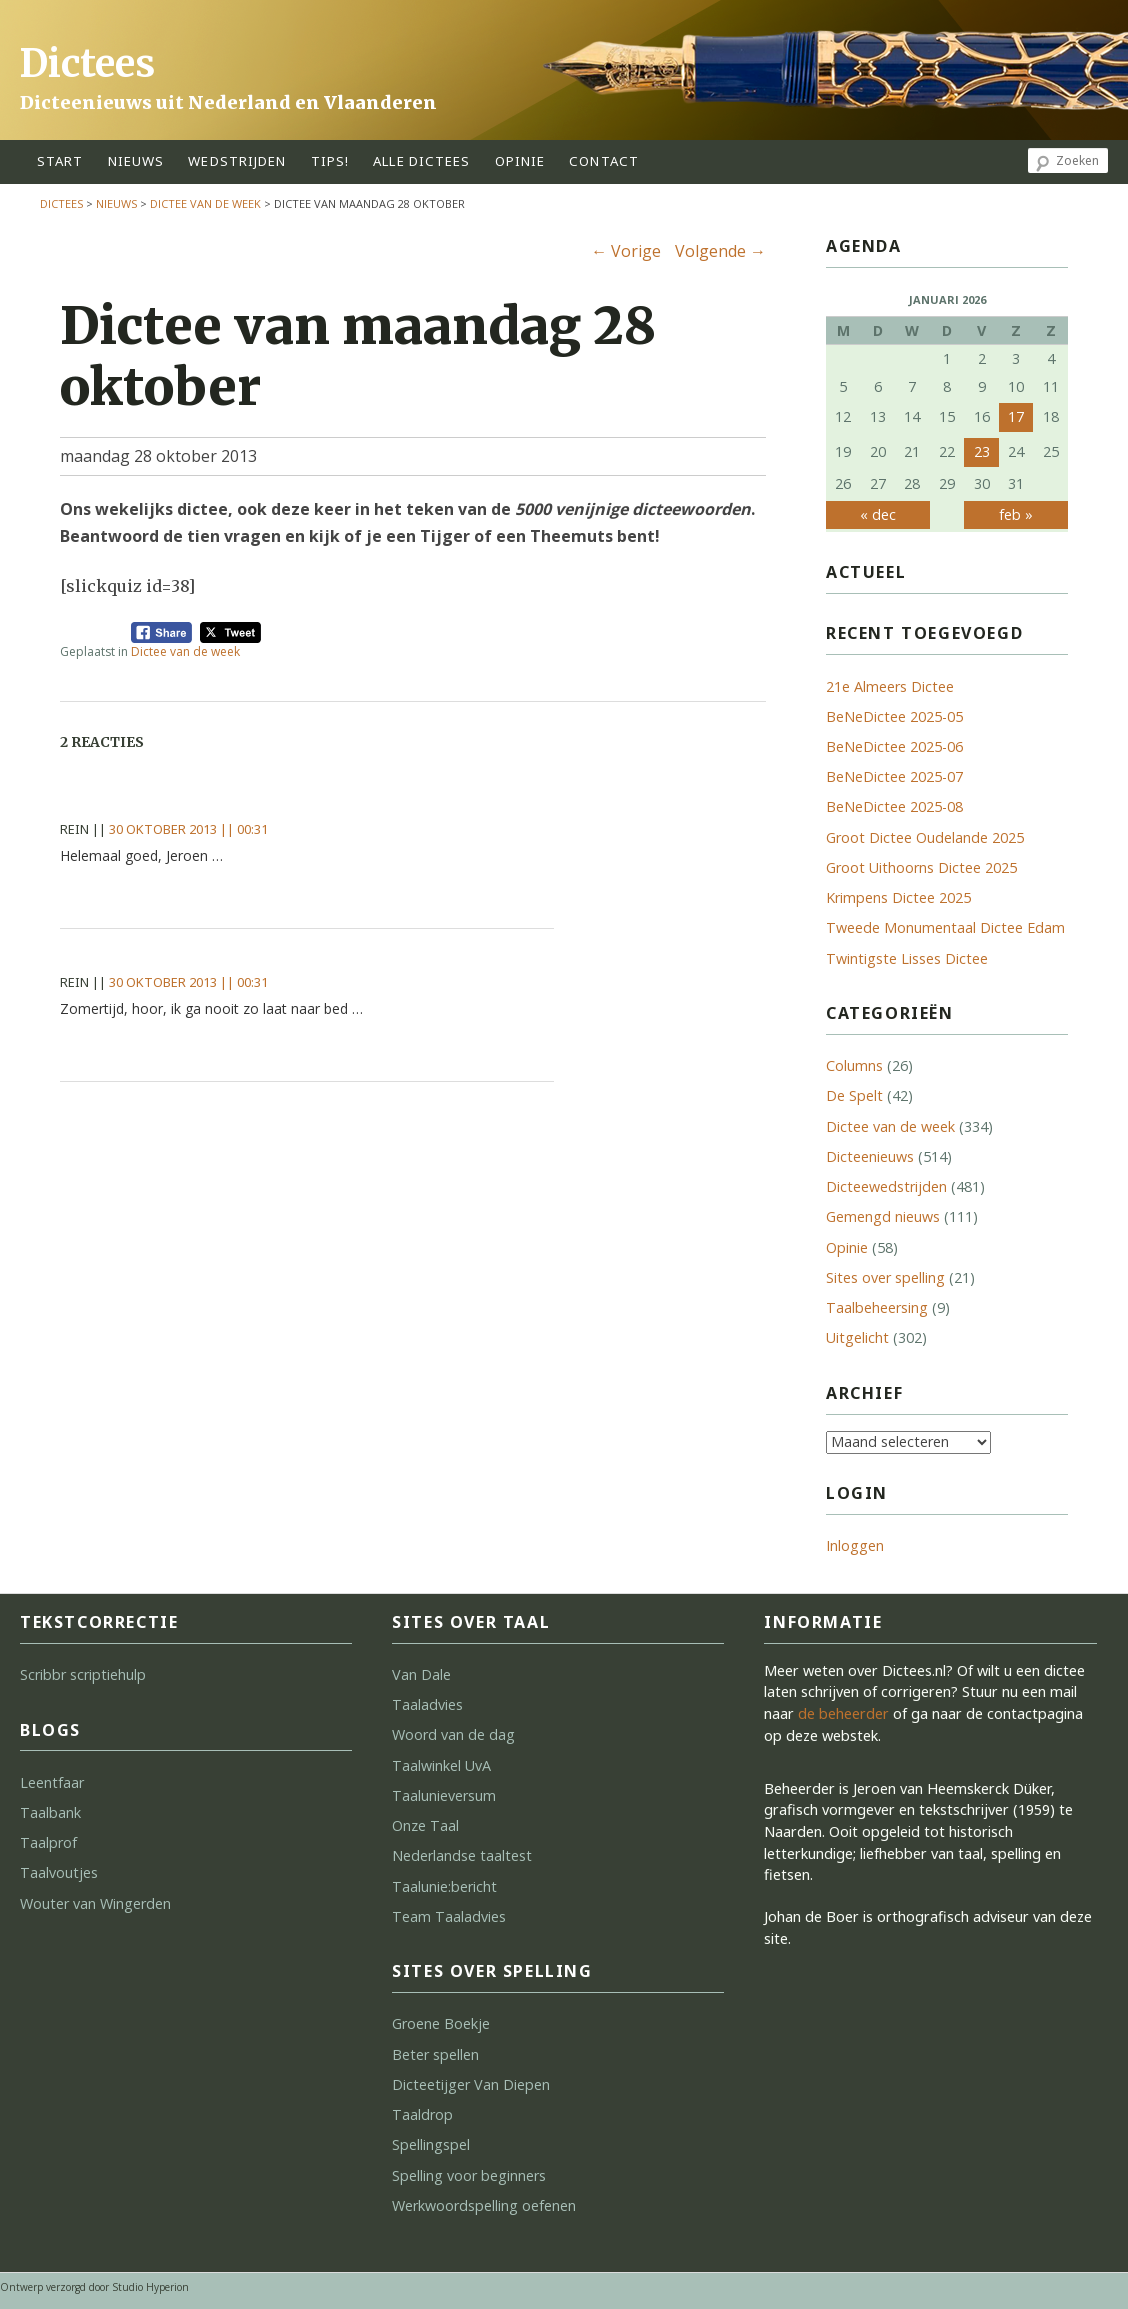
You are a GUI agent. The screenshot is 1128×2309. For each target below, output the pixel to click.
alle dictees (421, 161)
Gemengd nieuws (883, 1216)
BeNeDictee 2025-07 (894, 776)
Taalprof (48, 1842)
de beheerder (843, 1713)
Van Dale (421, 1674)
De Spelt (854, 1095)
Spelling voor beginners (469, 2175)
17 (1016, 416)
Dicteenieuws (870, 1156)
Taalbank (50, 1812)
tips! (330, 161)
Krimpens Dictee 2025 (898, 897)
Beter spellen (435, 2054)
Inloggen (855, 1545)
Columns (854, 1065)
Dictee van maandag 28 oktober (358, 356)
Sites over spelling (885, 1277)
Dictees (87, 63)
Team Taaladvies (449, 1916)
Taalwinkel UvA (441, 1765)
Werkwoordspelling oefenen (484, 2205)
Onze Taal (425, 1825)
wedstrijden (237, 161)
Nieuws (136, 161)
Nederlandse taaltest (462, 1855)
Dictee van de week (205, 203)
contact (604, 161)
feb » (1016, 514)
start (60, 161)
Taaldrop (422, 2114)
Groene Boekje (441, 2023)
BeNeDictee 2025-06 (894, 746)
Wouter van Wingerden (95, 1903)
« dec (878, 514)
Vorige (626, 251)
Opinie (847, 1247)
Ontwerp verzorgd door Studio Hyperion (94, 2287)
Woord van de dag (453, 1734)
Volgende (720, 251)
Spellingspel (431, 2144)
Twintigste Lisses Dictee (907, 958)
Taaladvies (427, 1704)
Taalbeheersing (877, 1307)
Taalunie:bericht (444, 1886)
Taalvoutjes (59, 1872)
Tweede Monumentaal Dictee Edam (945, 927)
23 (982, 451)
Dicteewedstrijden (886, 1186)
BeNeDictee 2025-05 (894, 716)
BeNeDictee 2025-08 (894, 806)
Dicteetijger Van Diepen (471, 2084)
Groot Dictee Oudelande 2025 (925, 837)
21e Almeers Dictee (890, 686)
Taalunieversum (444, 1795)
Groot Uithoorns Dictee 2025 (921, 867)
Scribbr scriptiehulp (83, 1674)
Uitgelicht (857, 1337)
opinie (520, 161)
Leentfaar (52, 1782)
